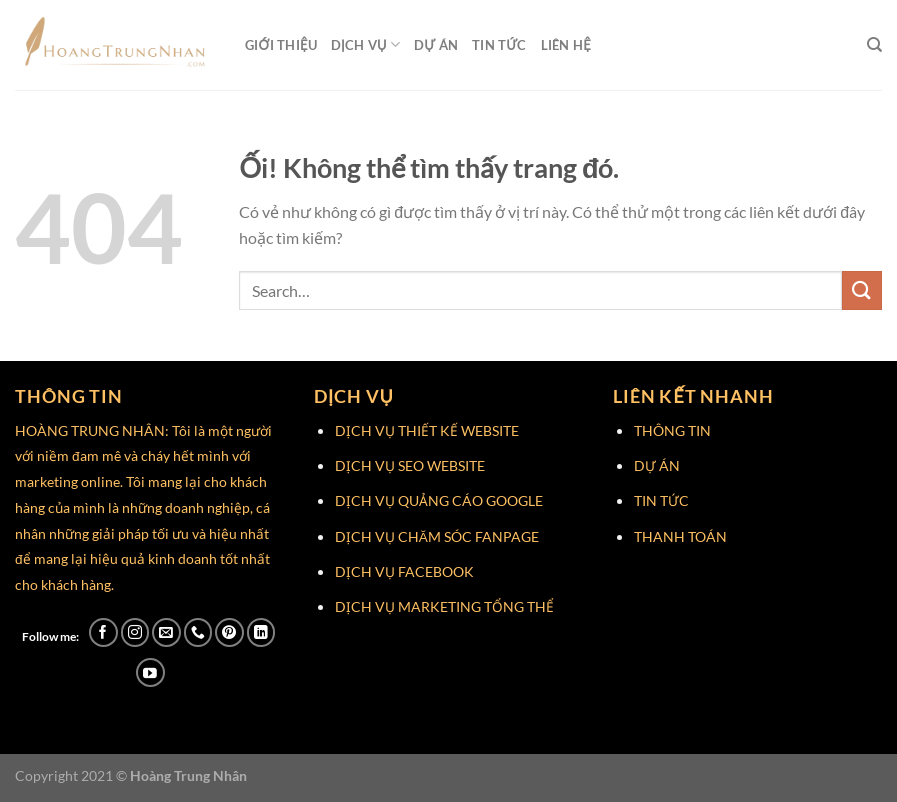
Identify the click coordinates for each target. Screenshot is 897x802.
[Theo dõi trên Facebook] (103, 632)
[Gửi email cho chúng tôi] (166, 632)
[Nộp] (862, 290)
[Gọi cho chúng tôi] (198, 632)
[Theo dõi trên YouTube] (150, 672)
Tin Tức (499, 45)
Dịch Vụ (365, 44)
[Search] (874, 45)
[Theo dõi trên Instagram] (135, 632)
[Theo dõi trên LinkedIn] (261, 632)
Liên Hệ (566, 45)
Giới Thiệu (281, 45)
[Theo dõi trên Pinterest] (229, 632)
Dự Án (436, 45)
